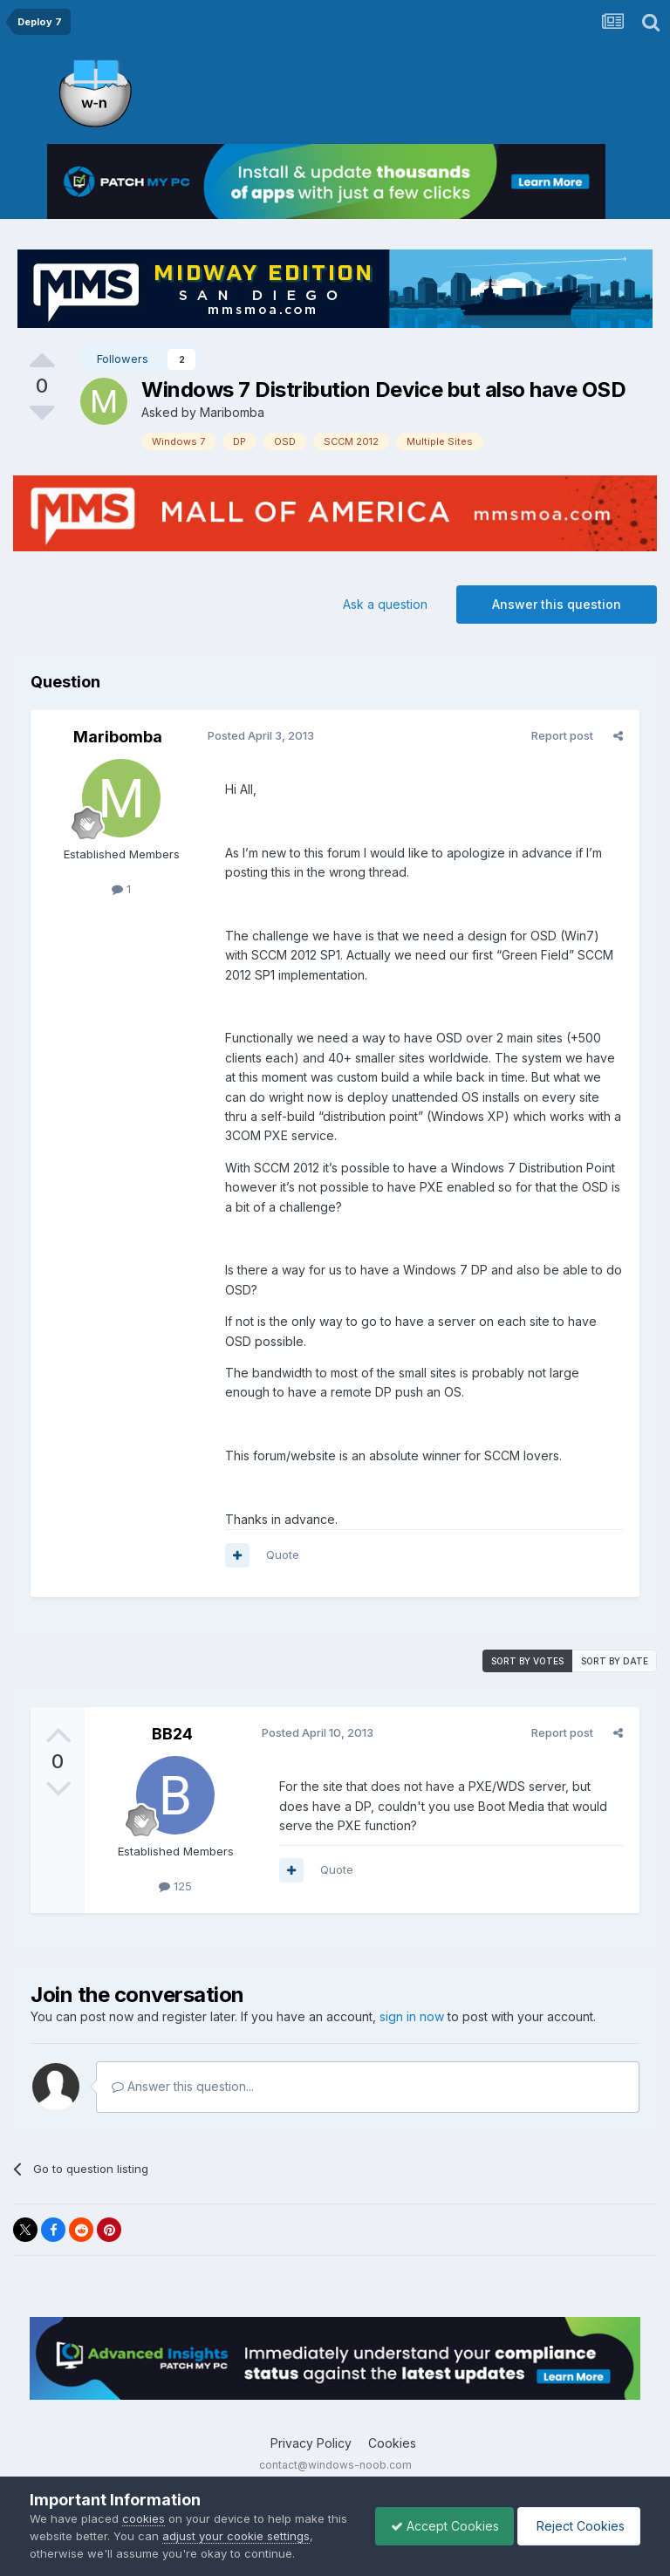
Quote (280, 1554)
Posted (258, 735)
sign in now (411, 2016)
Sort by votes (527, 1661)
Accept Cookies (436, 2525)
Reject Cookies (576, 2525)
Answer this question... (183, 2086)
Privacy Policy (311, 2443)
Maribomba (232, 412)
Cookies (392, 2443)
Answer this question (556, 604)
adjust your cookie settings (258, 2536)
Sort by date (614, 1661)
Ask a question (385, 604)
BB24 (172, 1734)
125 (175, 1886)
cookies (143, 2518)
